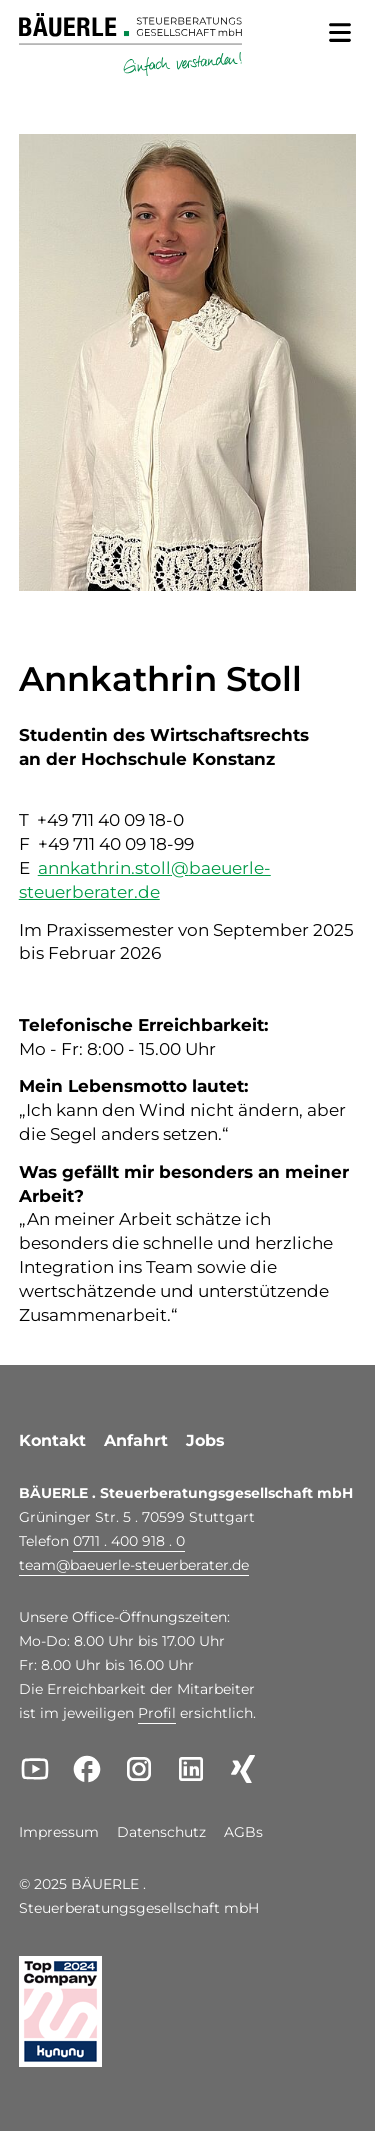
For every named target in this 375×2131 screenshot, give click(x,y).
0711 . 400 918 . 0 (129, 1541)
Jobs (205, 1440)
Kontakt (52, 1440)
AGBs (243, 1832)
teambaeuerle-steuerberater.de (134, 1565)
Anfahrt (136, 1440)
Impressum (59, 1832)
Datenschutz (161, 1832)
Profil (157, 1713)
